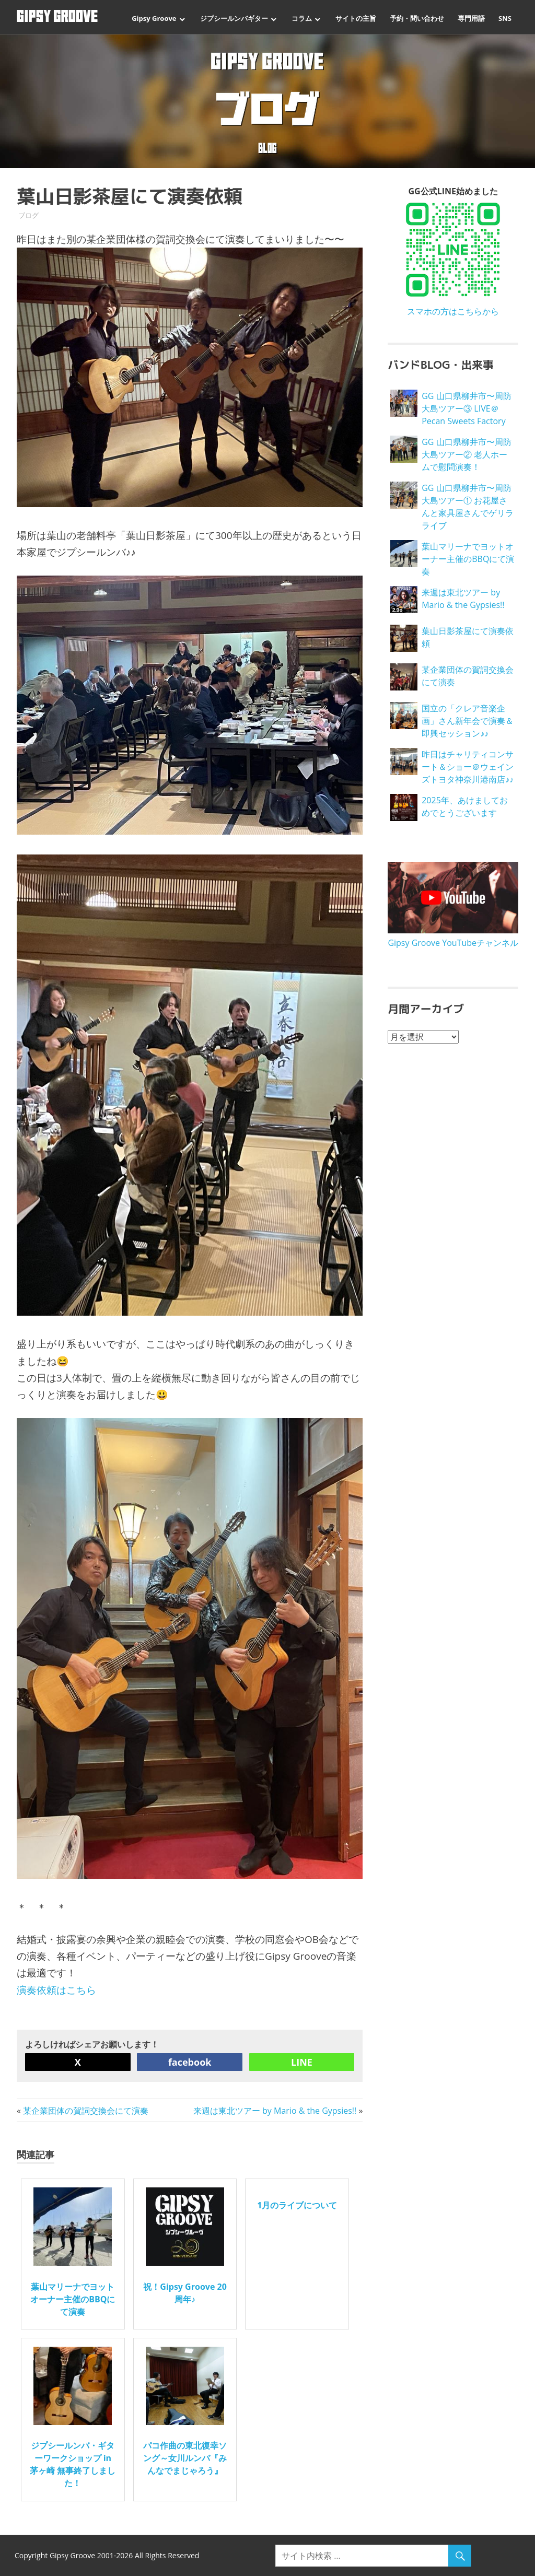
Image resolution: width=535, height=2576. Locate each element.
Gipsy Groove (154, 18)
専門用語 (471, 18)
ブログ (28, 215)
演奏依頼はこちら (56, 1990)
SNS (504, 18)
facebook (190, 2062)
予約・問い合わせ (417, 18)
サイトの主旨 (355, 18)
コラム (302, 18)
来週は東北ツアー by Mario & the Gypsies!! (274, 2110)
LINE (301, 2062)
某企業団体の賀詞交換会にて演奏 (85, 2110)
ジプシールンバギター (234, 18)
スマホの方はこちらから (453, 311)
